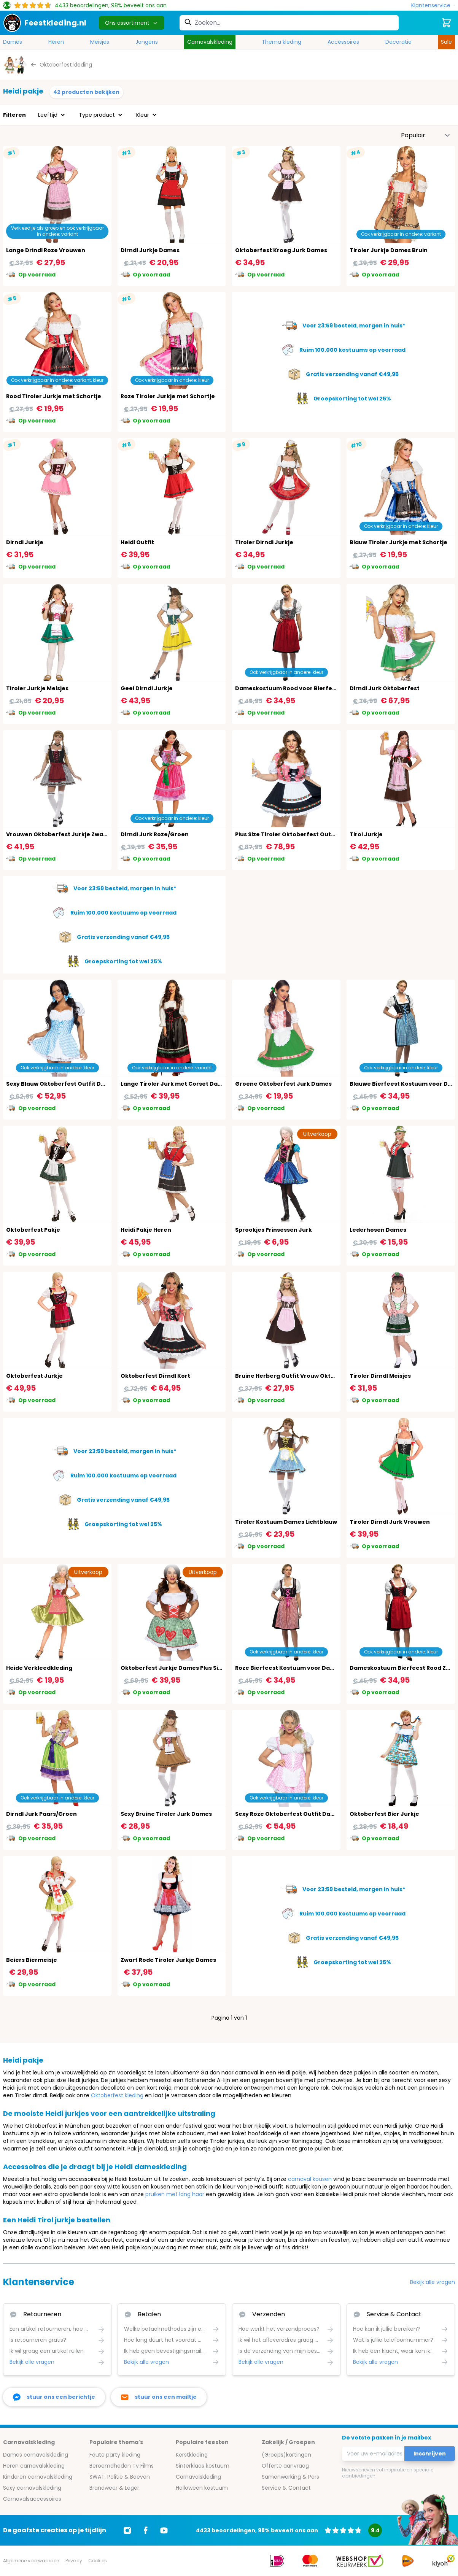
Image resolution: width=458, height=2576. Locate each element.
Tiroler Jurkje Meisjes (37, 688)
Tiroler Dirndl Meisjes (380, 1376)
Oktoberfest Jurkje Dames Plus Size (173, 1668)
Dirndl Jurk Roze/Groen (155, 834)
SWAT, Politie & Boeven (119, 2477)
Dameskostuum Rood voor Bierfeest (288, 688)
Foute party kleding (114, 2454)
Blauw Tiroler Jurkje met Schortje (398, 542)
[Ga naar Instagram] (127, 2530)
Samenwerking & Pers (290, 2477)
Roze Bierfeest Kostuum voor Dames (288, 1668)
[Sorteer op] (425, 135)
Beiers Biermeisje (31, 1960)
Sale (446, 42)
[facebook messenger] (54, 2397)
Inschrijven (429, 2453)
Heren (56, 42)
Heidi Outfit (137, 542)
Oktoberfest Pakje (33, 1230)
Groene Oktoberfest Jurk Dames (283, 1084)
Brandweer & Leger (114, 2488)
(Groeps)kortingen (286, 2454)
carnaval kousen (310, 2179)
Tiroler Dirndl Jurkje (264, 542)
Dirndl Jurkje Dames (150, 250)
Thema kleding (281, 42)
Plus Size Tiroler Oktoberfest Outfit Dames (297, 834)
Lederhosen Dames (378, 1230)
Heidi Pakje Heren (146, 1230)
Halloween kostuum (202, 2488)
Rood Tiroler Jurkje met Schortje (53, 396)
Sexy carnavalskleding (32, 2488)
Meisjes (99, 42)
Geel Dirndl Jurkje (147, 688)
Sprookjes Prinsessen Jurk (273, 1230)
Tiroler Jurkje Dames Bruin (389, 250)
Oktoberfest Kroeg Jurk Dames (281, 250)
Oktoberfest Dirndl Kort (155, 1376)
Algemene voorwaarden (31, 2560)
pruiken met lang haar (174, 2194)
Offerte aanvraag (285, 2466)
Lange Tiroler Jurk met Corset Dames (175, 1084)
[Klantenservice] (433, 6)
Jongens (146, 42)
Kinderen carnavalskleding (37, 2477)
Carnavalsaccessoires (32, 2499)
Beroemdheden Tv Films (121, 2466)
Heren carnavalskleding (34, 2466)
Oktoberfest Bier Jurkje (384, 1814)
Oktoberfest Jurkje (34, 1376)
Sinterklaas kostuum (202, 2466)
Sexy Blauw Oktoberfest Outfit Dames (61, 1084)
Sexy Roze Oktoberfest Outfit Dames (289, 1814)
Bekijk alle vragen (432, 2282)
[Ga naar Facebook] (145, 2530)
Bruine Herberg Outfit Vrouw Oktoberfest (296, 1376)
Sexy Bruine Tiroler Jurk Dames (166, 1814)
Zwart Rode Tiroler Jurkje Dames (168, 1960)
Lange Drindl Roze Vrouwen (45, 250)
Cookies (97, 2560)
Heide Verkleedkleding (39, 1668)
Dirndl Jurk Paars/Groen (41, 1814)
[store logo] (45, 23)
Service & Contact (286, 2488)
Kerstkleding (192, 2454)
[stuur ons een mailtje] (159, 2397)
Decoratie (398, 42)
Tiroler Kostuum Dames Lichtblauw (286, 1522)
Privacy (73, 2560)
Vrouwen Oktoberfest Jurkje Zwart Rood (65, 834)
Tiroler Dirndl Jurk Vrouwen (390, 1522)
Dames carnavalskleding (35, 2454)
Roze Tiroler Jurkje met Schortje (168, 396)
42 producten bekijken (86, 92)
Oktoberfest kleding (117, 2095)
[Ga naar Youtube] (164, 2530)
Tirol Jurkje (366, 834)
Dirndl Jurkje (24, 542)
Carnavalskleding (209, 42)
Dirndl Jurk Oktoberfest (385, 688)
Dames (12, 42)
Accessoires (343, 42)
